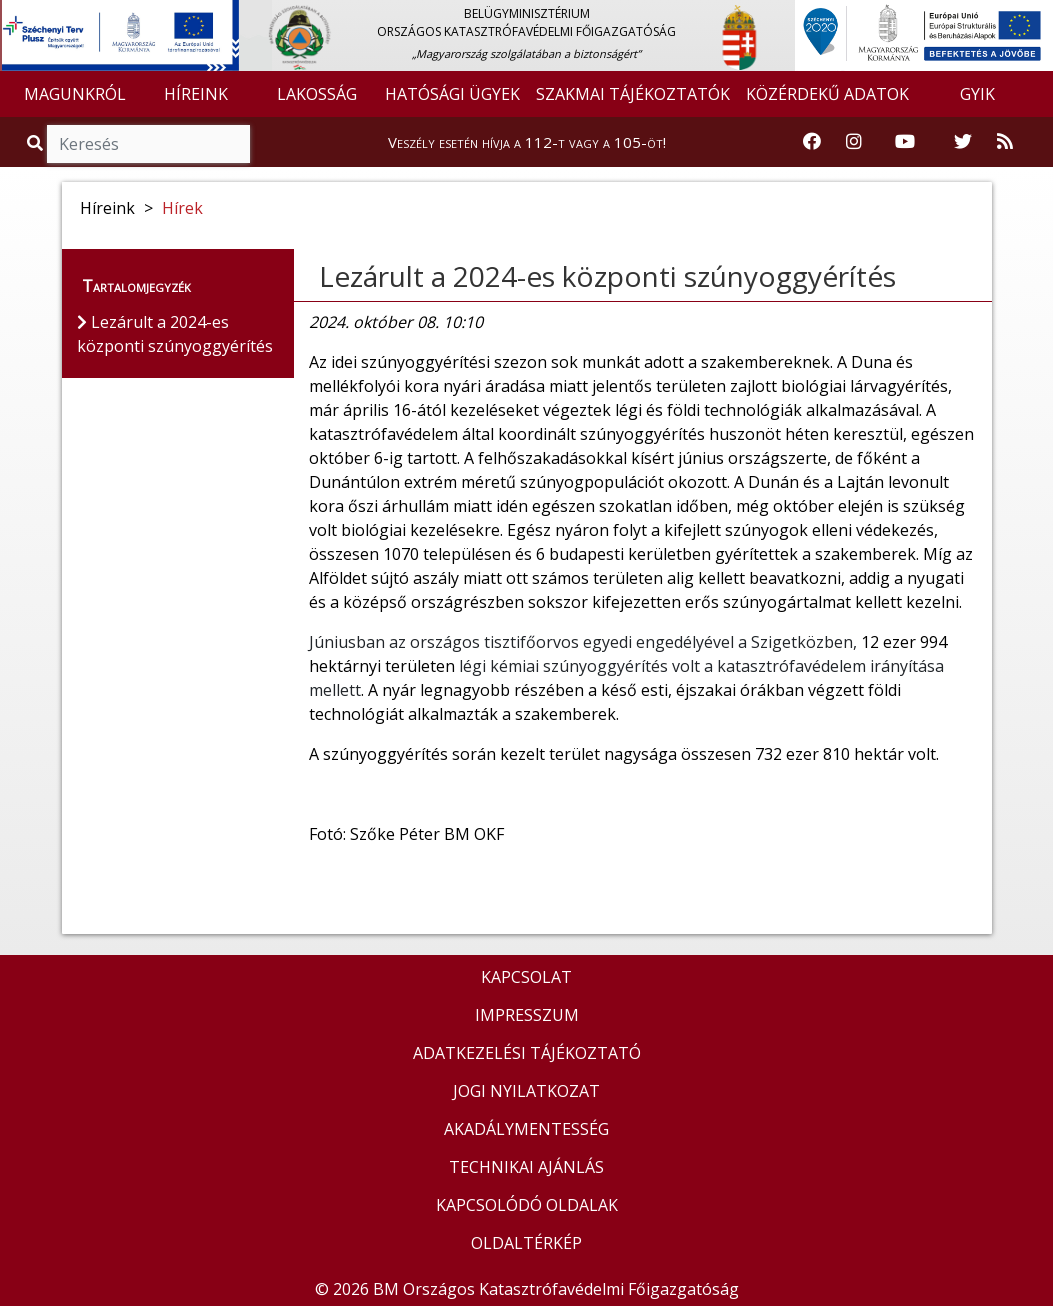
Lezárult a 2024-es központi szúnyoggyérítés (607, 276)
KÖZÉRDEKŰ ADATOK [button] (827, 94)
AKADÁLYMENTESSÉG (526, 1129)
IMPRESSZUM (527, 1015)
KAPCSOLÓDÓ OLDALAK (527, 1205)
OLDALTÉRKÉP (526, 1243)
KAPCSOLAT (526, 977)
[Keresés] (148, 144)
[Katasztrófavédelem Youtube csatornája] (905, 142)
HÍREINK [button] (196, 94)
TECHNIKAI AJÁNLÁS (526, 1167)
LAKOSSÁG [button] (317, 94)
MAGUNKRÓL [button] (75, 94)
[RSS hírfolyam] (1005, 142)
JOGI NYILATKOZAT (526, 1091)
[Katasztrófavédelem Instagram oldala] (854, 142)
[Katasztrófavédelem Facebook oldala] (812, 142)
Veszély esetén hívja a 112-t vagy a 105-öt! (527, 142)
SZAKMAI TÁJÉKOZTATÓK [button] (633, 94)
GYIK (977, 94)
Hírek (182, 208)
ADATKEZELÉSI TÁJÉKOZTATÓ (527, 1053)
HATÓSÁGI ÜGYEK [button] (452, 94)
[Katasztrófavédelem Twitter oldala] (963, 142)
